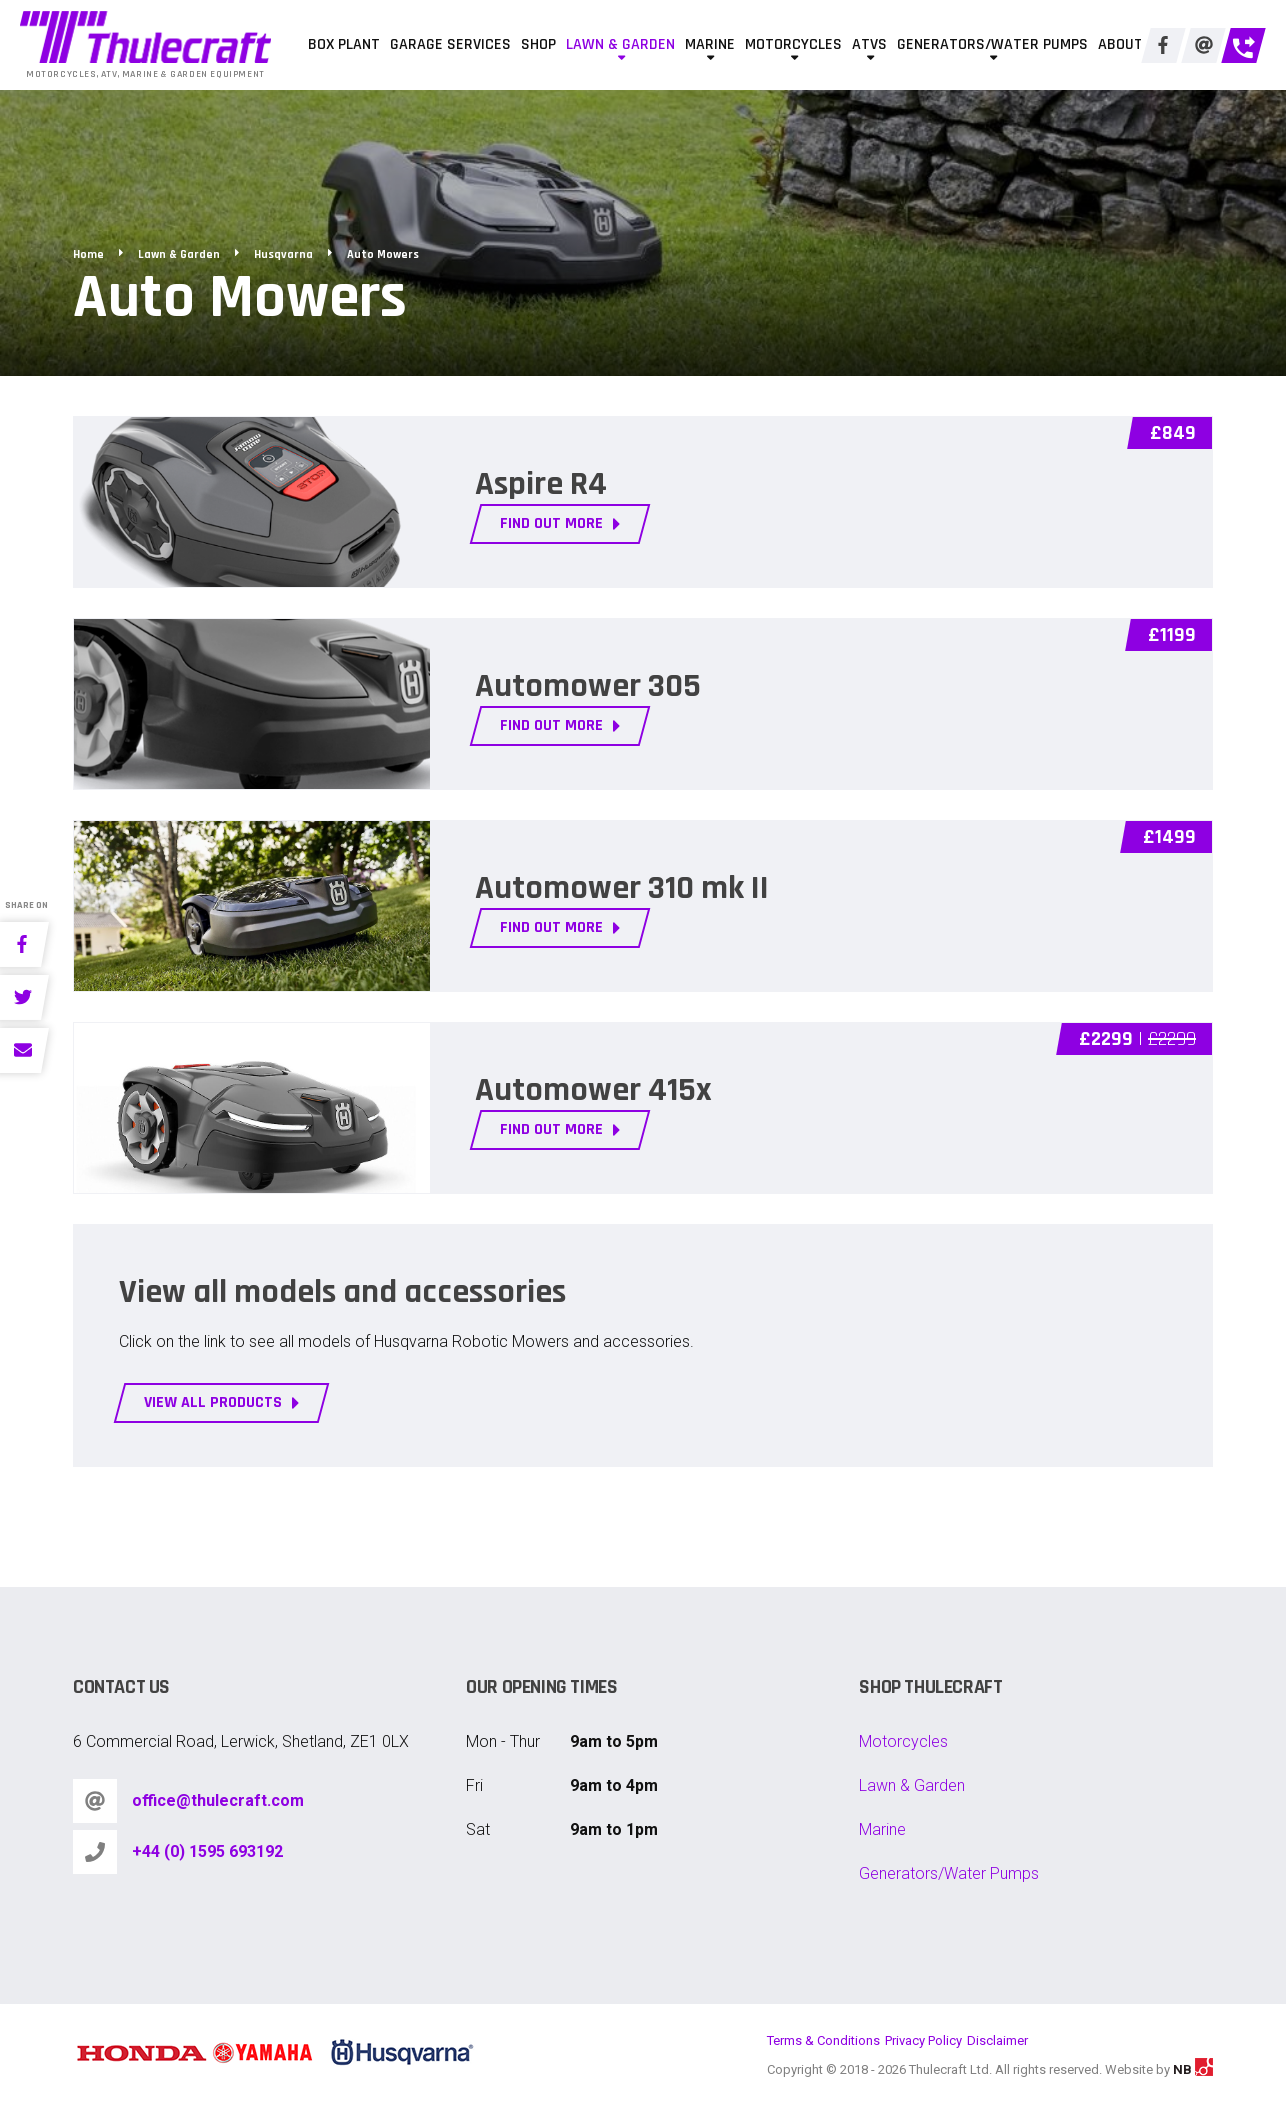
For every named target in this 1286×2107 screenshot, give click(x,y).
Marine (710, 44)
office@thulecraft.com (218, 1800)
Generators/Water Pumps (992, 44)
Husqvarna (283, 254)
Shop (538, 44)
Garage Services (450, 44)
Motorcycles (793, 44)
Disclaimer (997, 2040)
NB (1193, 2069)
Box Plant (344, 44)
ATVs (869, 44)
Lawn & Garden (620, 44)
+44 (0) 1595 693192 (207, 1851)
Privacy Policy (923, 2040)
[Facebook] (1163, 45)
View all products (222, 1402)
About (1120, 44)
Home (88, 254)
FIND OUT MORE (560, 523)
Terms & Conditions (823, 2040)
